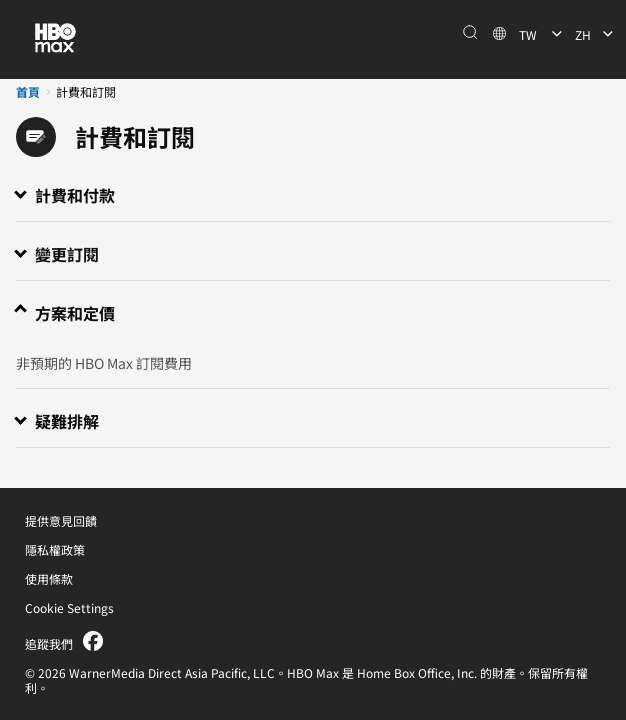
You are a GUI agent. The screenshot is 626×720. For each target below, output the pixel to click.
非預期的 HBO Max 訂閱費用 (104, 363)
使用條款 (49, 578)
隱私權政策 (55, 549)
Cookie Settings (69, 607)
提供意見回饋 (61, 520)
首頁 (28, 91)
